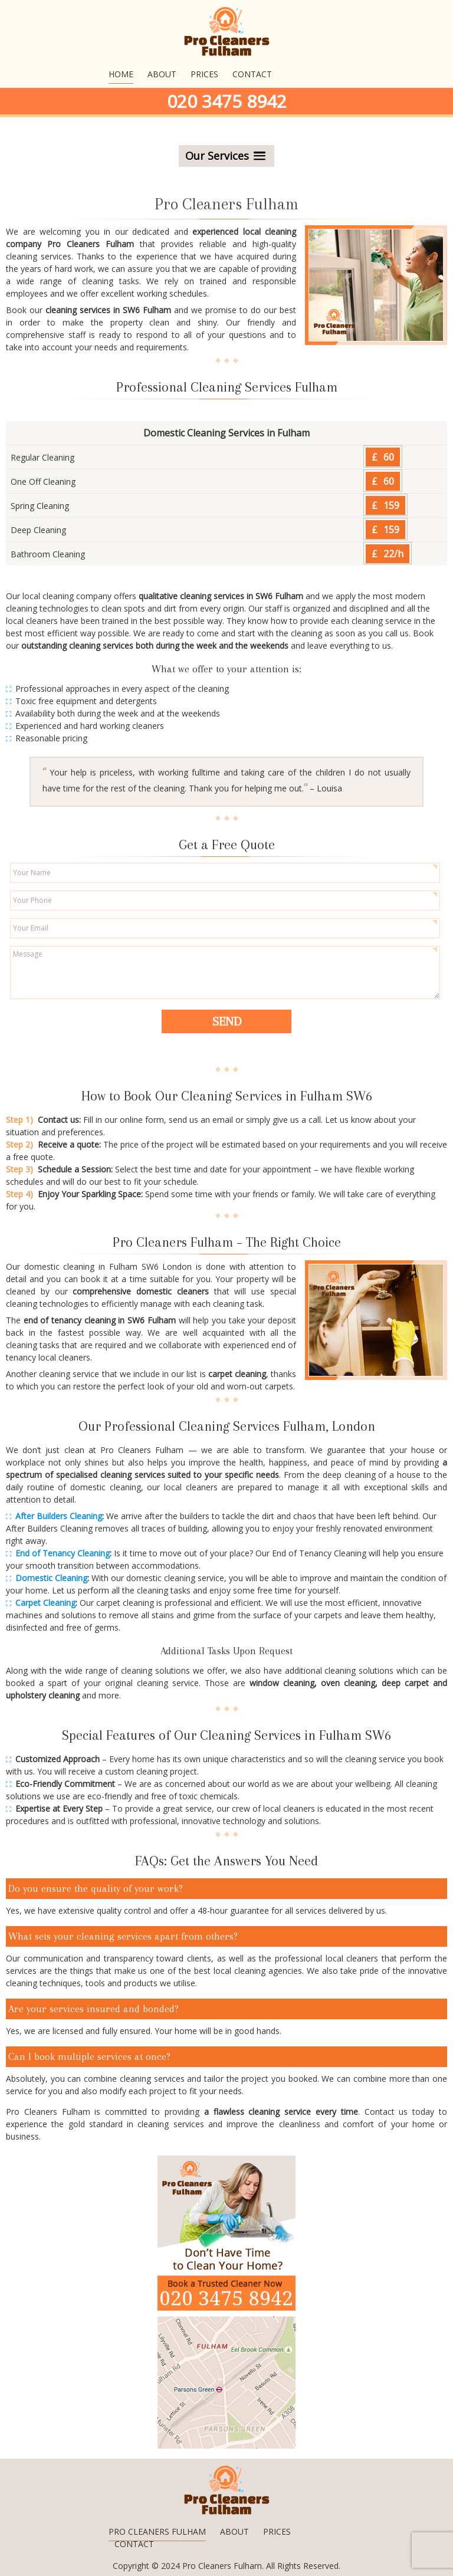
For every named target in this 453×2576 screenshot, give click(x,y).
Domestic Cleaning (51, 1577)
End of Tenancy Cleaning (62, 1553)
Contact (252, 74)
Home (121, 74)
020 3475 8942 (227, 101)
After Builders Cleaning (58, 1516)
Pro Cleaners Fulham (157, 2531)
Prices (204, 74)
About (161, 74)
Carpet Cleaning (45, 1602)
